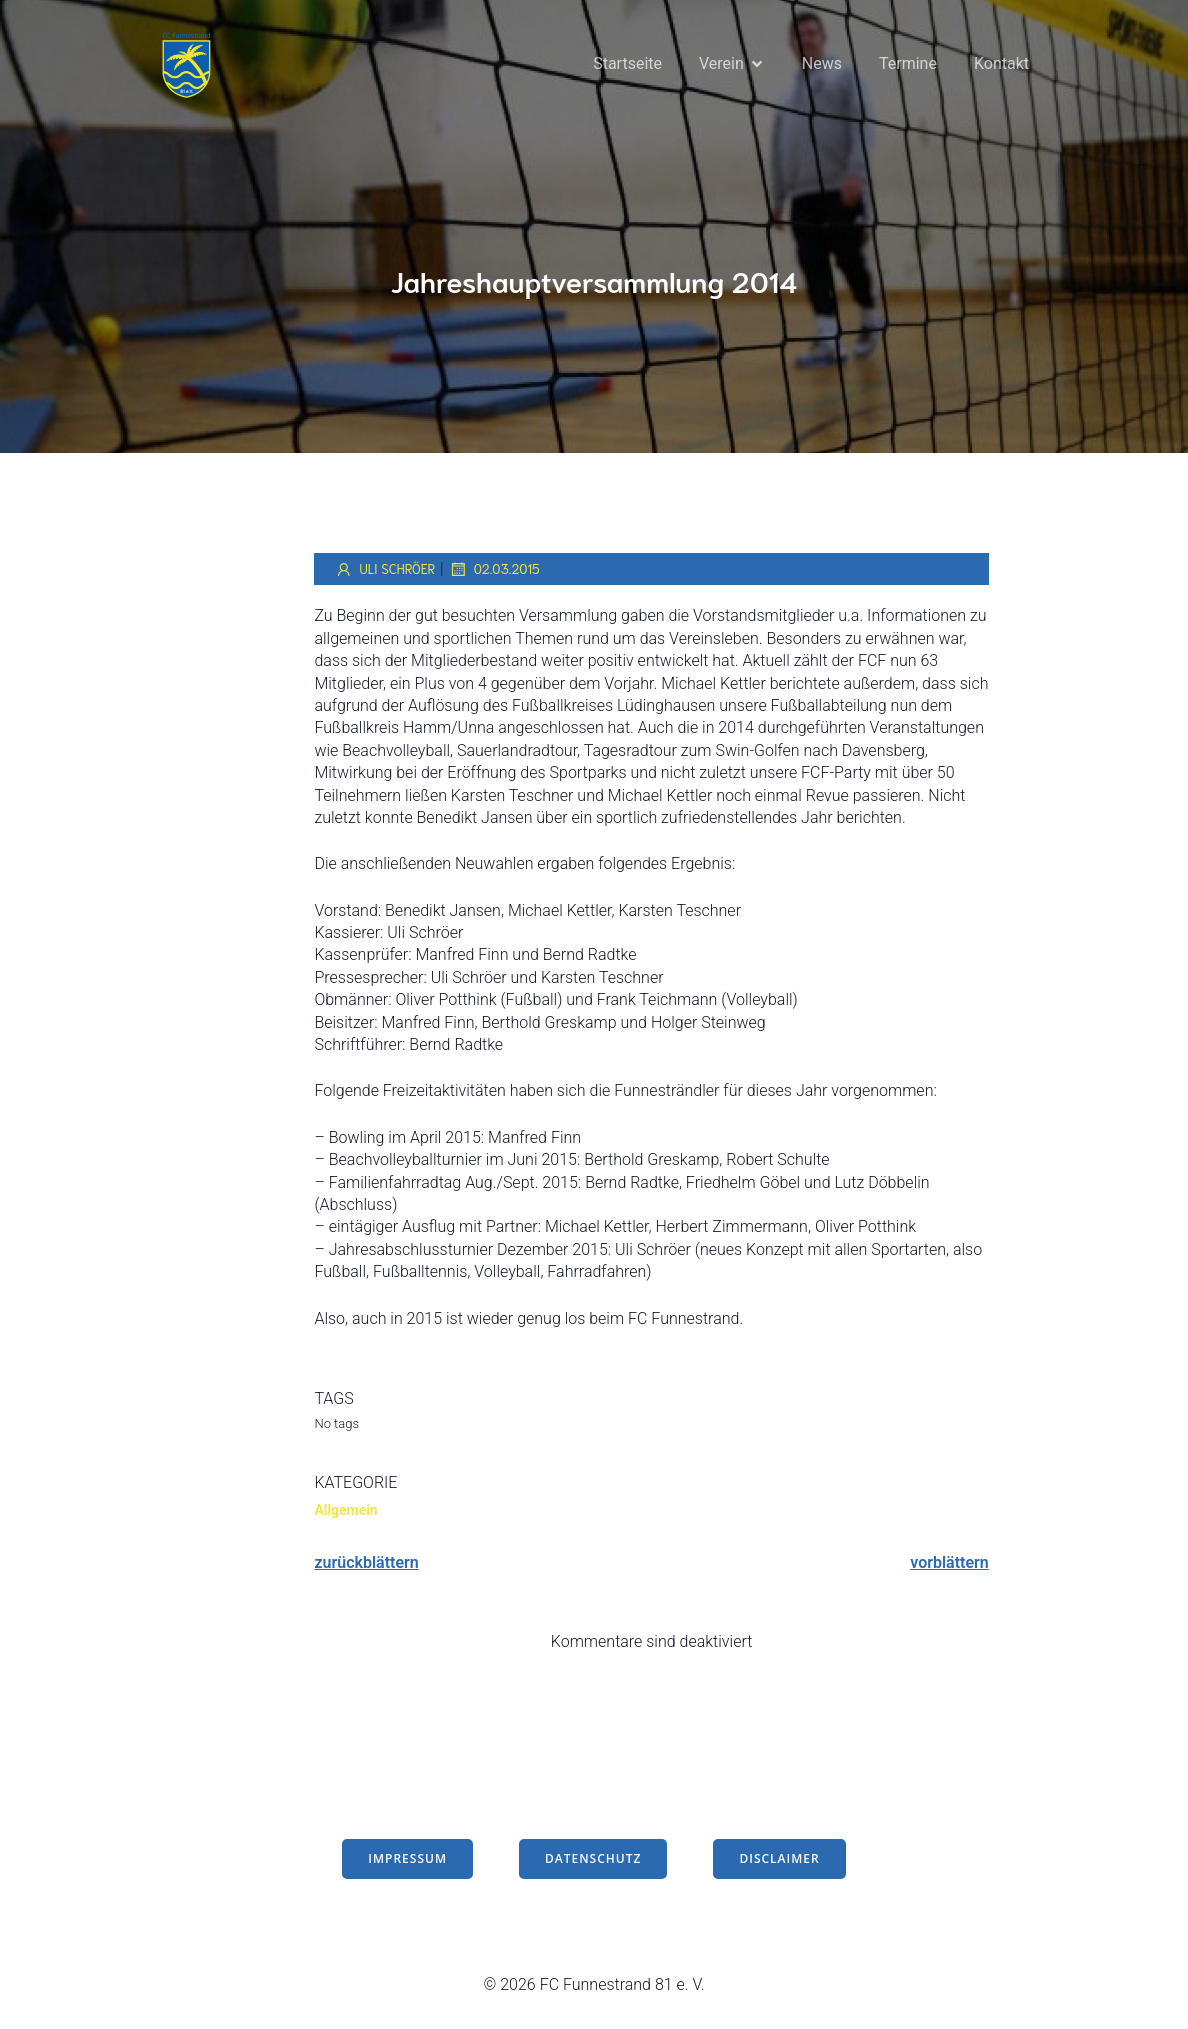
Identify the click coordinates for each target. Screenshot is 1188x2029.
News (822, 64)
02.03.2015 (494, 572)
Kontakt (1001, 64)
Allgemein (345, 1513)
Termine (908, 64)
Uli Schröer (384, 572)
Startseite (627, 64)
